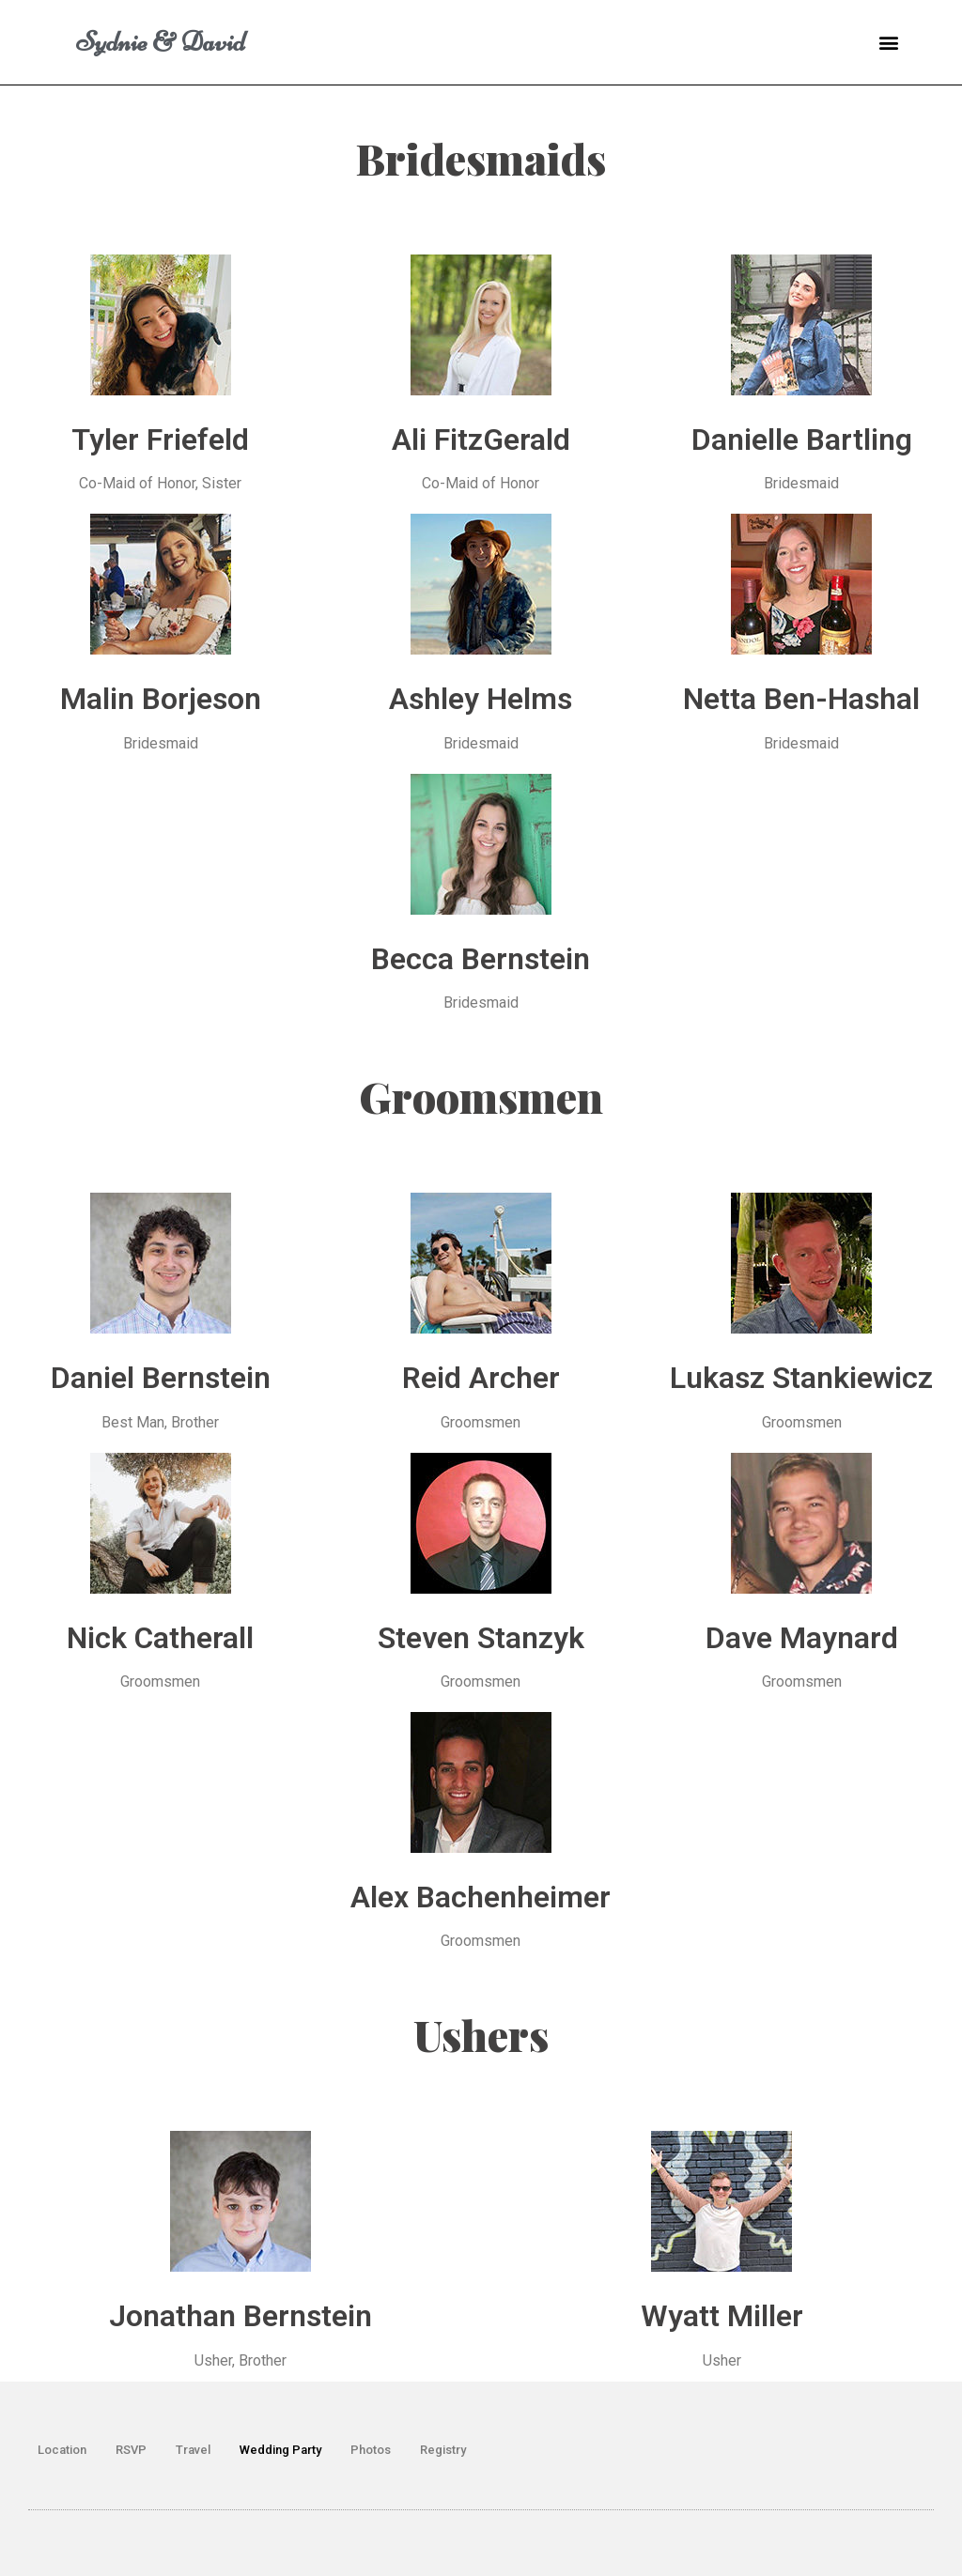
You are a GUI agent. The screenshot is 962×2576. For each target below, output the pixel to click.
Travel (193, 2450)
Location (62, 2450)
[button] (889, 42)
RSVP (131, 2450)
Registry (443, 2450)
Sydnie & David (160, 41)
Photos (370, 2450)
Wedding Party (280, 2450)
